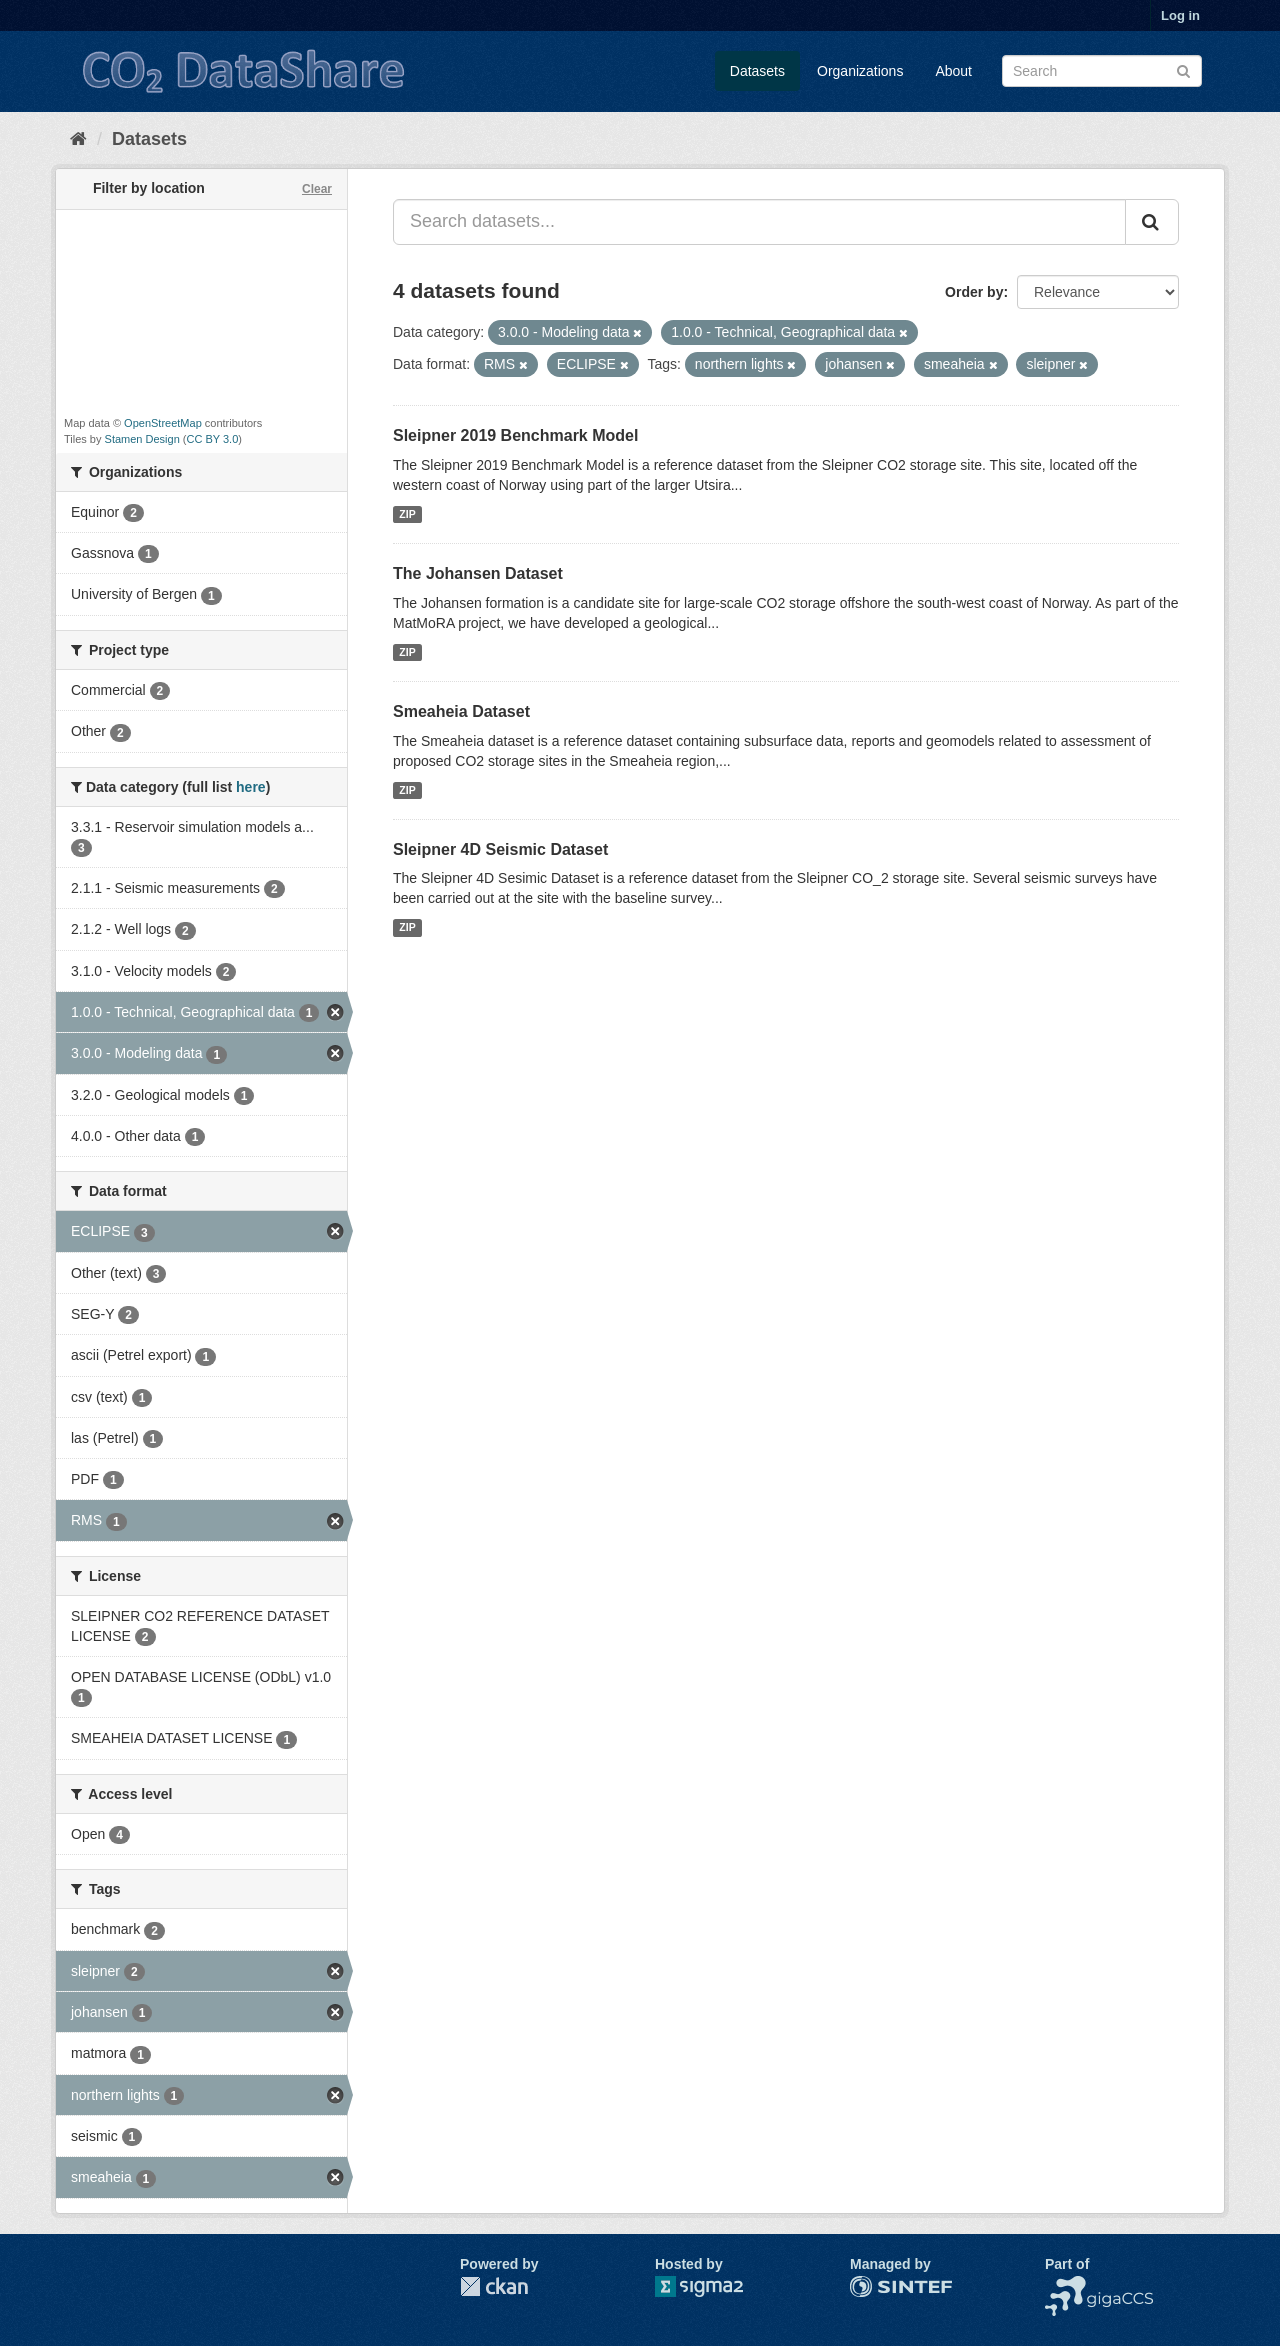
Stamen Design (142, 439)
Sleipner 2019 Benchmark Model (515, 435)
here (251, 787)
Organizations (860, 71)
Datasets (757, 71)
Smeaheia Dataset (461, 711)
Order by (974, 292)
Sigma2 (715, 2286)
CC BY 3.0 (213, 439)
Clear (317, 189)
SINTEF (875, 2286)
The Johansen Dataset (478, 573)
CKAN (494, 2286)
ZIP (407, 514)
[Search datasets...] (759, 222)
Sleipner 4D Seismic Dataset (500, 849)
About (953, 71)
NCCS (1065, 2286)
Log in (1180, 15)
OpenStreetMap (163, 423)
